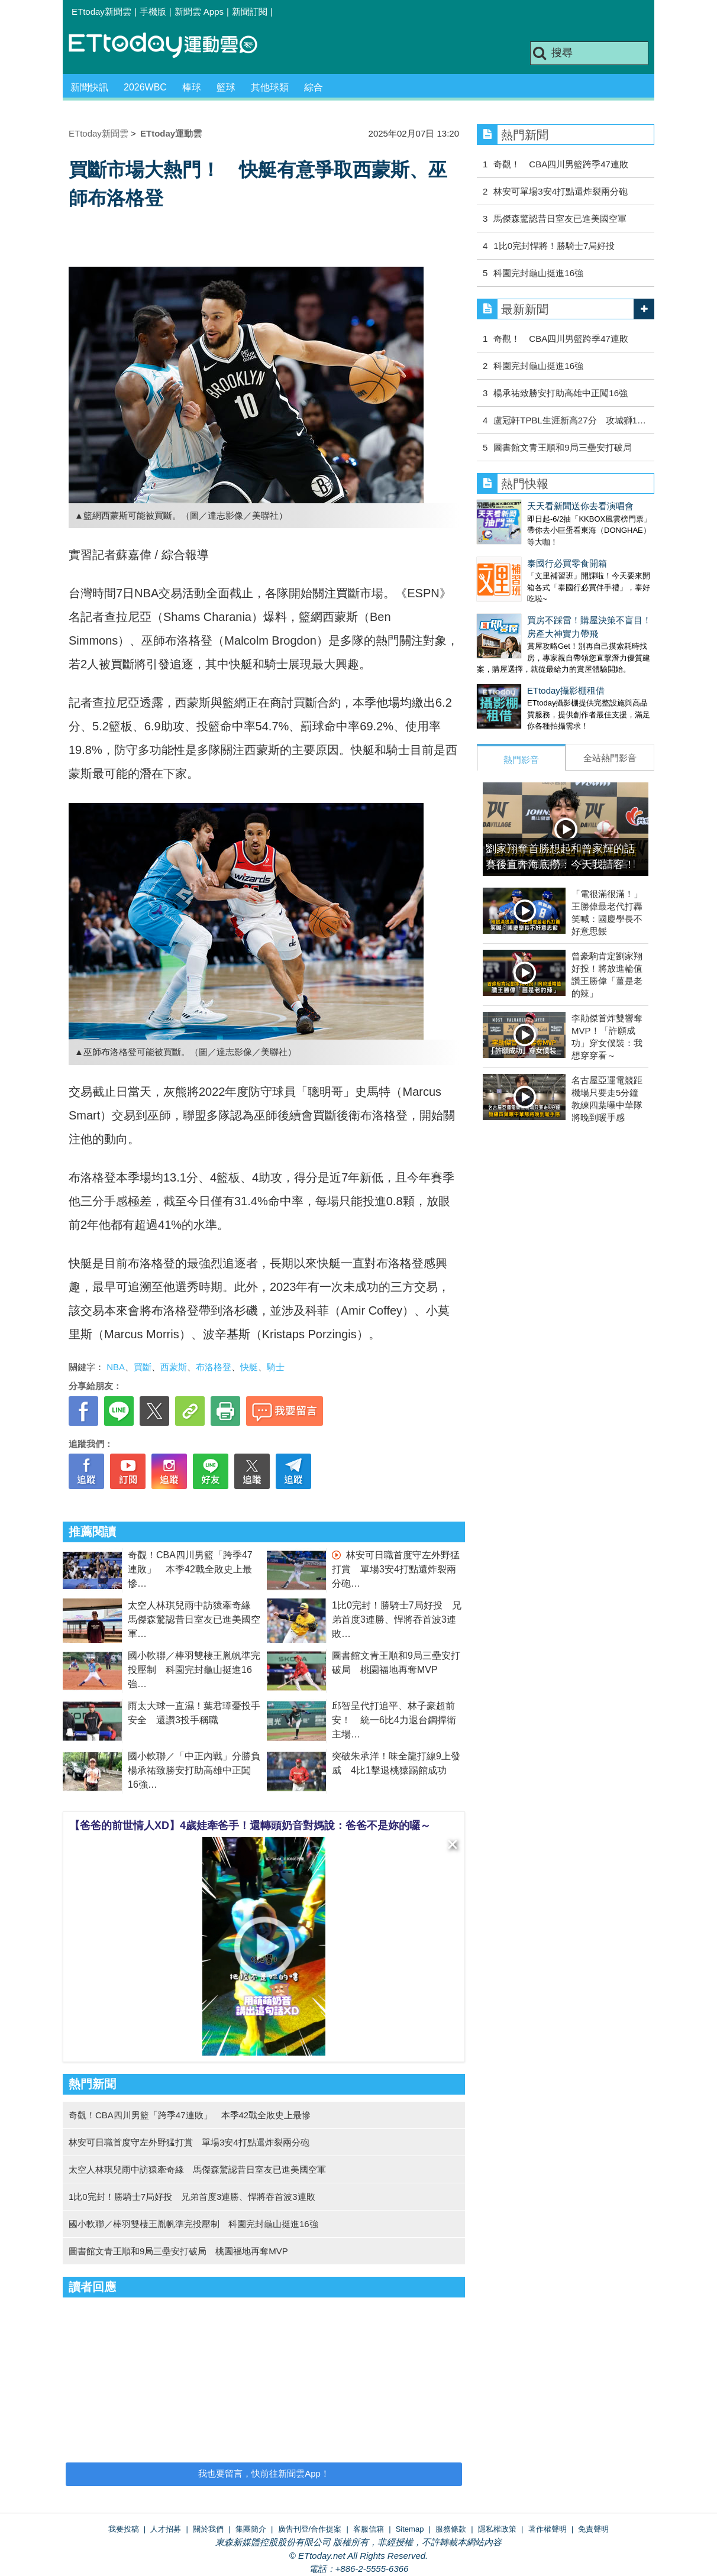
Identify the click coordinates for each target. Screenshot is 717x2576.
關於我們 (208, 2529)
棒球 (191, 87)
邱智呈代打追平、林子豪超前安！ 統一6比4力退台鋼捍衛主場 (394, 1720)
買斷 (142, 1367)
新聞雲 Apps (199, 12)
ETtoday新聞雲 (101, 12)
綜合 (313, 87)
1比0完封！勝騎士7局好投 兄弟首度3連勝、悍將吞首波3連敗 (396, 1619)
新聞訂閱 (249, 12)
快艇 (249, 1367)
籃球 (226, 87)
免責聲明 (593, 2529)
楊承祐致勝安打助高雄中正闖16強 (560, 393)
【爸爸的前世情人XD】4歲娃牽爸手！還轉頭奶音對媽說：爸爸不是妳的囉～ (250, 1825)
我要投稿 (123, 2529)
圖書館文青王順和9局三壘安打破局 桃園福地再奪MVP (178, 2251)
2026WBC (145, 87)
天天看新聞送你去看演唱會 (530, 506)
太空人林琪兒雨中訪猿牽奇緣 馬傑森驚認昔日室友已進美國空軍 (194, 1619)
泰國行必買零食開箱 (517, 551)
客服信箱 (368, 2529)
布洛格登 (213, 1367)
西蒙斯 (173, 1367)
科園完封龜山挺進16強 (538, 273)
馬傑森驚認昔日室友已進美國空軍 (559, 218)
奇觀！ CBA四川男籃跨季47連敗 (560, 164)
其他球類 (270, 87)
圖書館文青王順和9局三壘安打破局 (562, 447)
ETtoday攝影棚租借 (515, 667)
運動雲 (172, 46)
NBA (115, 1367)
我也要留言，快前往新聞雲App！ (264, 2473)
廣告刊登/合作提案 (310, 2529)
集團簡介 (250, 2529)
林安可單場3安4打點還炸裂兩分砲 (560, 191)
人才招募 (165, 2529)
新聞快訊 (89, 87)
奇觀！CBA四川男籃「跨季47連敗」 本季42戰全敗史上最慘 (190, 1569)
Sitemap (410, 2529)
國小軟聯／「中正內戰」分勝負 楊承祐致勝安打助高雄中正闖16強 (199, 1770)
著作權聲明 (547, 2529)
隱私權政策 (497, 2529)
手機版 (153, 12)
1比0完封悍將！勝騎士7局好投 (554, 246)
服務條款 (450, 2529)
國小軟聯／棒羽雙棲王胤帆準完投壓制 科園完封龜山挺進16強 (194, 1670)
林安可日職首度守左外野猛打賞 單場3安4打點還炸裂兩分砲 (396, 1569)
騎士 (276, 1367)
